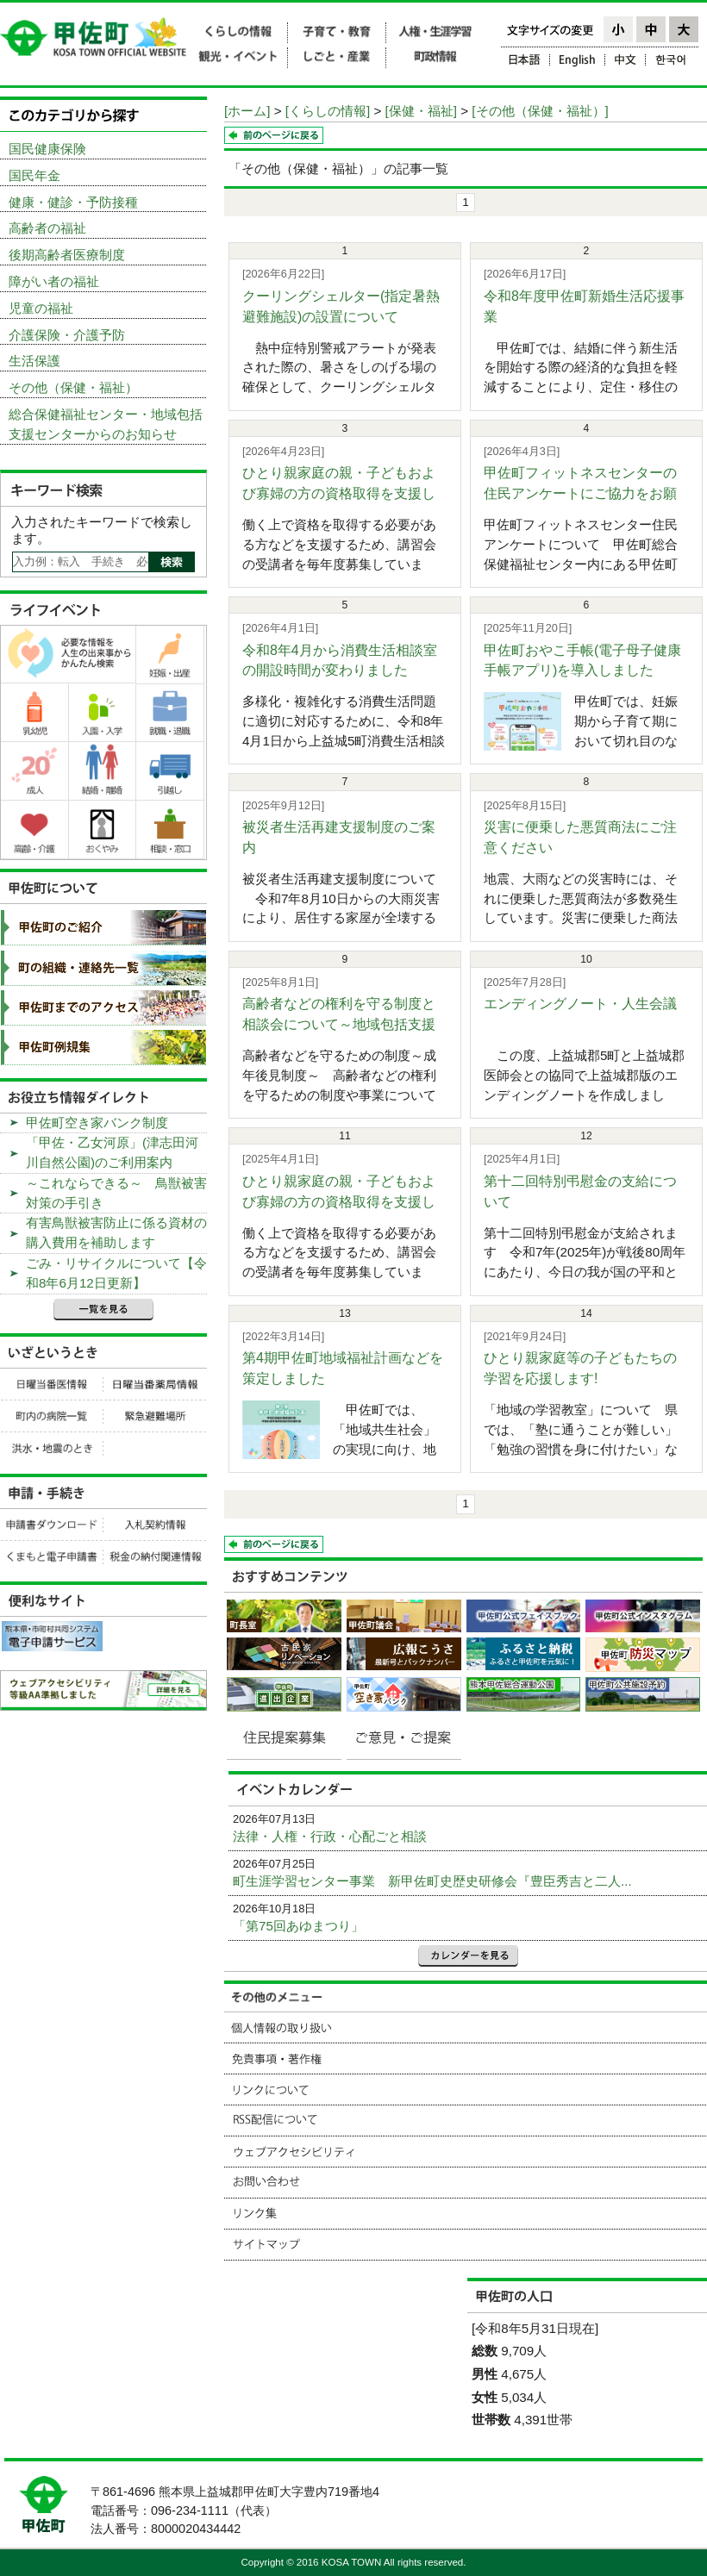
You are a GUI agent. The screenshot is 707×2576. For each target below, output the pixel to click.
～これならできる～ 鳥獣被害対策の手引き (116, 1193)
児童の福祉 (41, 308)
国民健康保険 (47, 148)
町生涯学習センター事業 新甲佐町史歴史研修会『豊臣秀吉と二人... (432, 1881)
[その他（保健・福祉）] (540, 110)
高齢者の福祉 (47, 228)
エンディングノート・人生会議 (580, 1003)
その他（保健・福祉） (73, 387)
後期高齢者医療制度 (67, 254)
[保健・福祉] (421, 110)
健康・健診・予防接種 (73, 202)
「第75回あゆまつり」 (298, 1925)
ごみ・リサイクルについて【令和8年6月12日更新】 (116, 1273)
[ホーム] (247, 110)
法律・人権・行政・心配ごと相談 (330, 1836)
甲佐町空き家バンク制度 (97, 1122)
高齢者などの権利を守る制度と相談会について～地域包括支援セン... (338, 1024)
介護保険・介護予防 (67, 334)
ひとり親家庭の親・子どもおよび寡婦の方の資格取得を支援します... (338, 493)
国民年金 (34, 175)
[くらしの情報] (327, 110)
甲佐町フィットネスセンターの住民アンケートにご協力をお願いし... (580, 493)
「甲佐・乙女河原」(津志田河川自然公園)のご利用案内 (112, 1152)
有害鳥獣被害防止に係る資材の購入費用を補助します (116, 1232)
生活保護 (34, 360)
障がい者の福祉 (54, 281)
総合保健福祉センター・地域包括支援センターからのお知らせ (106, 424)
